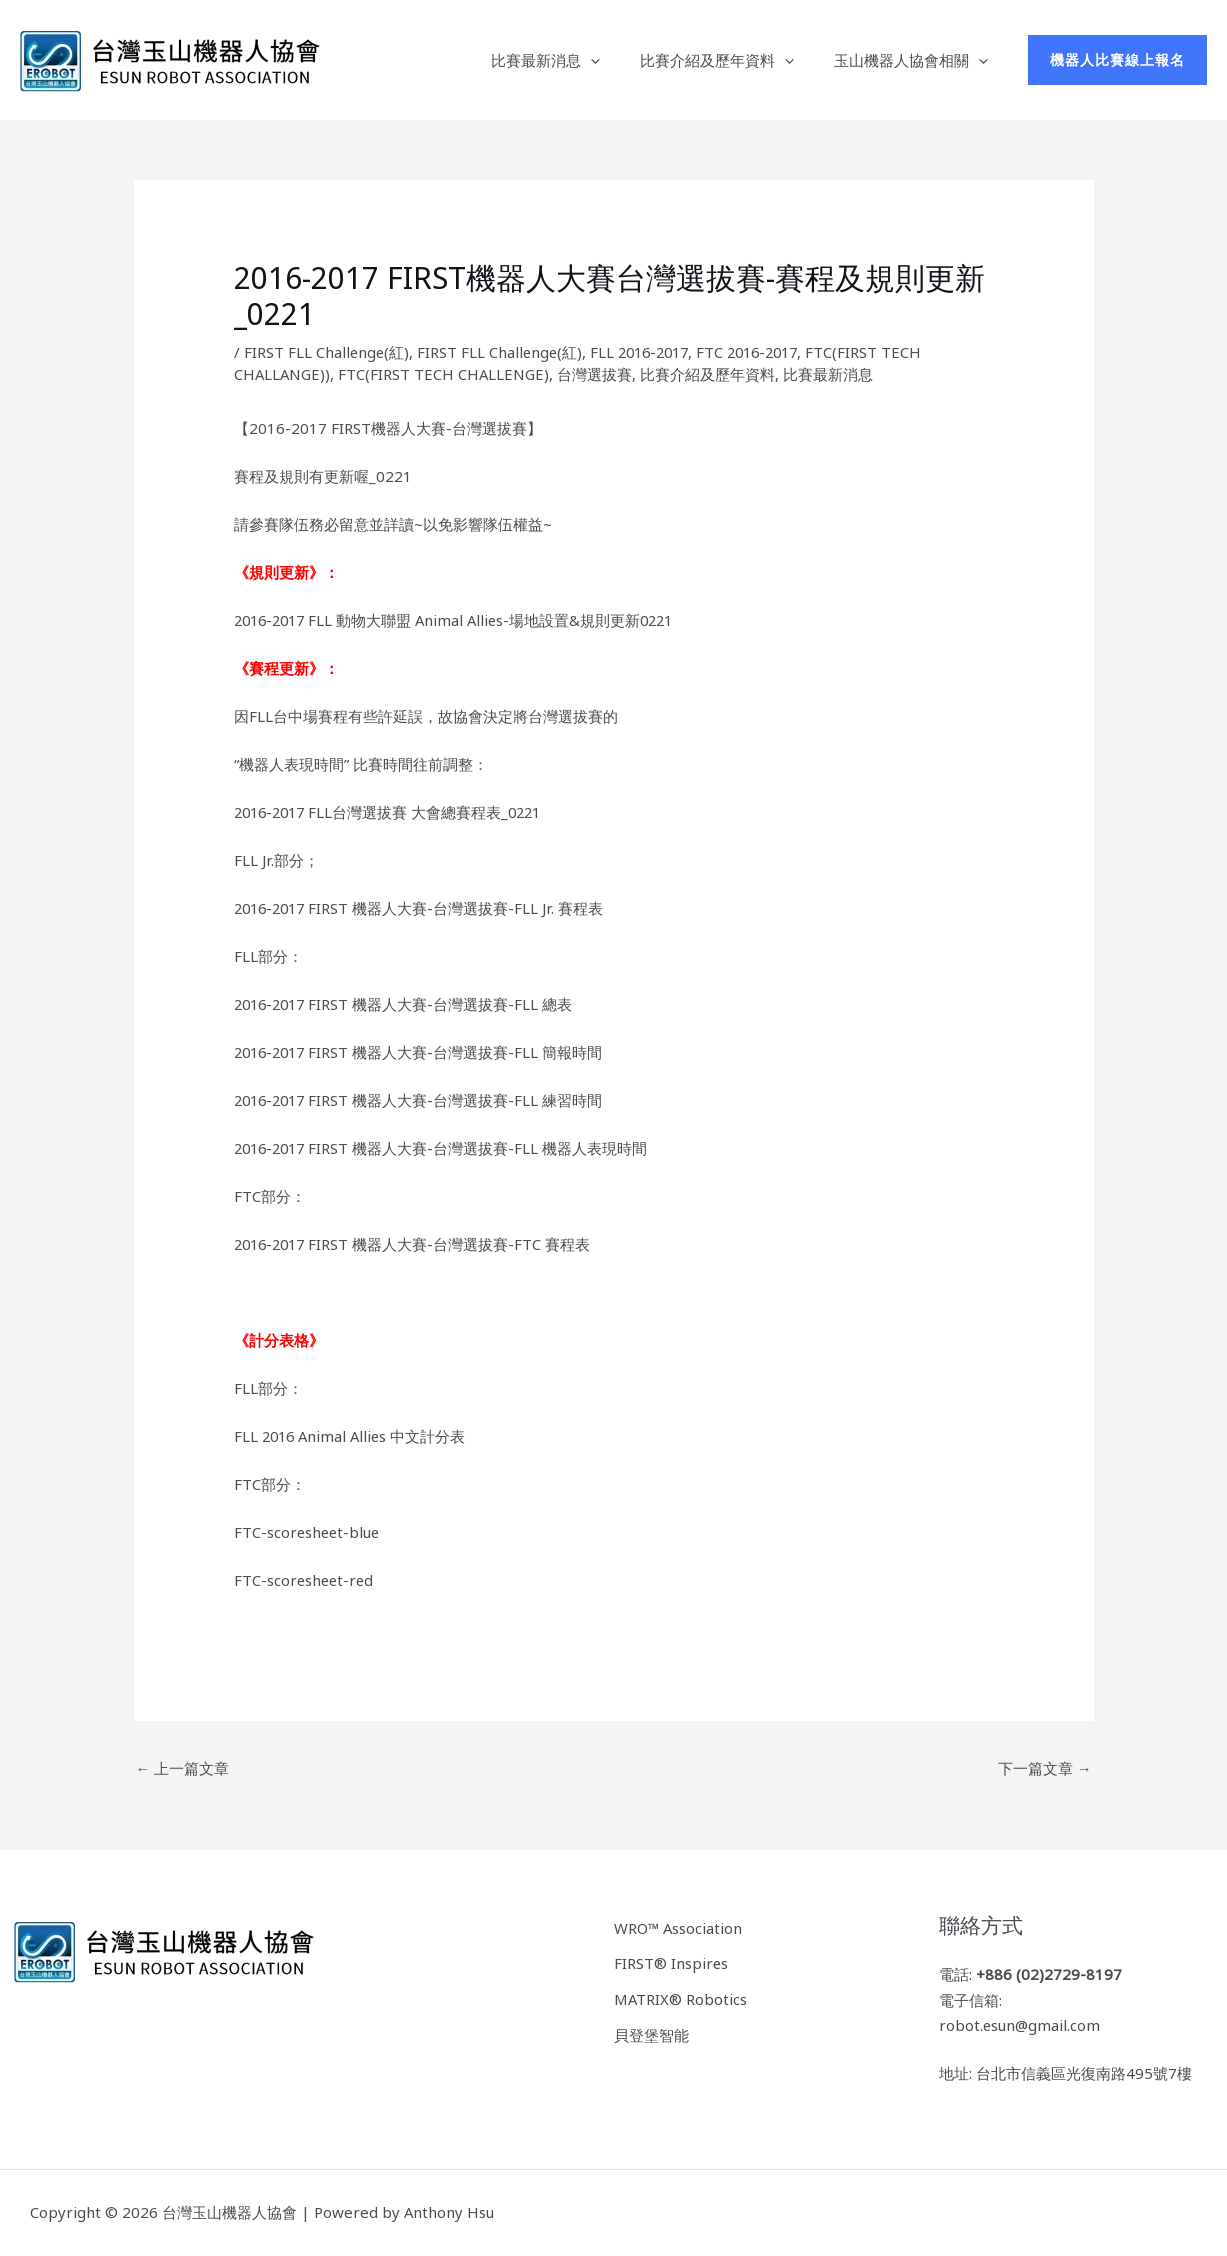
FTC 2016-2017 (762, 352)
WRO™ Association (679, 1927)
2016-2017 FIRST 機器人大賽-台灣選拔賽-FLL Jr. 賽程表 (422, 908)
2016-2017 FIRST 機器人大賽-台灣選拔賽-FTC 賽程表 (416, 1244)
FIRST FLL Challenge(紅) (327, 352)
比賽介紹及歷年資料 (732, 60)
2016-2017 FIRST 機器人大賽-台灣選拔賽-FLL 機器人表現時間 (444, 1148)
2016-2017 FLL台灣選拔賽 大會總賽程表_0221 (393, 812)
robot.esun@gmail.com (1020, 2026)
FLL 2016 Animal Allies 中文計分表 (353, 1436)
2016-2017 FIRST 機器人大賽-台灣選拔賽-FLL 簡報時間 (422, 1052)
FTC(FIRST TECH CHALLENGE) (447, 374)
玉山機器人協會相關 (916, 60)
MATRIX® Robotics (681, 1998)
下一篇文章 (1045, 1768)
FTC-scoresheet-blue (308, 1532)
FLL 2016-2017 (647, 352)
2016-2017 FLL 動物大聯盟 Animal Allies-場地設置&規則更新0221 (460, 620)
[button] (615, 60)
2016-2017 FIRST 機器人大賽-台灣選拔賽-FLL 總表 (407, 1004)
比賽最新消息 (570, 60)
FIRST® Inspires (671, 1963)
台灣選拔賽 (599, 374)
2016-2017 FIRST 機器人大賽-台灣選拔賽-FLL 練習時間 (422, 1100)
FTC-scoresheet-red (305, 1580)
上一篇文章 (183, 1768)
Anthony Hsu (449, 2213)
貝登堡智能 (651, 2034)
